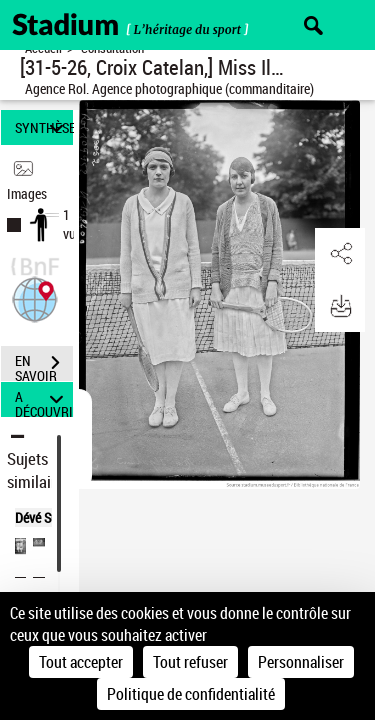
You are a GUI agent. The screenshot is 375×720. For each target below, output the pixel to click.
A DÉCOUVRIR (44, 399)
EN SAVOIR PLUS (44, 365)
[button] (35, 297)
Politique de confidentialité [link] (191, 694)
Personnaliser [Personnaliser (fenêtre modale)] (301, 662)
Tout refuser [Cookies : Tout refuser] (190, 662)
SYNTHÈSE (44, 127)
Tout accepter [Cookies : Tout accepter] (81, 662)
